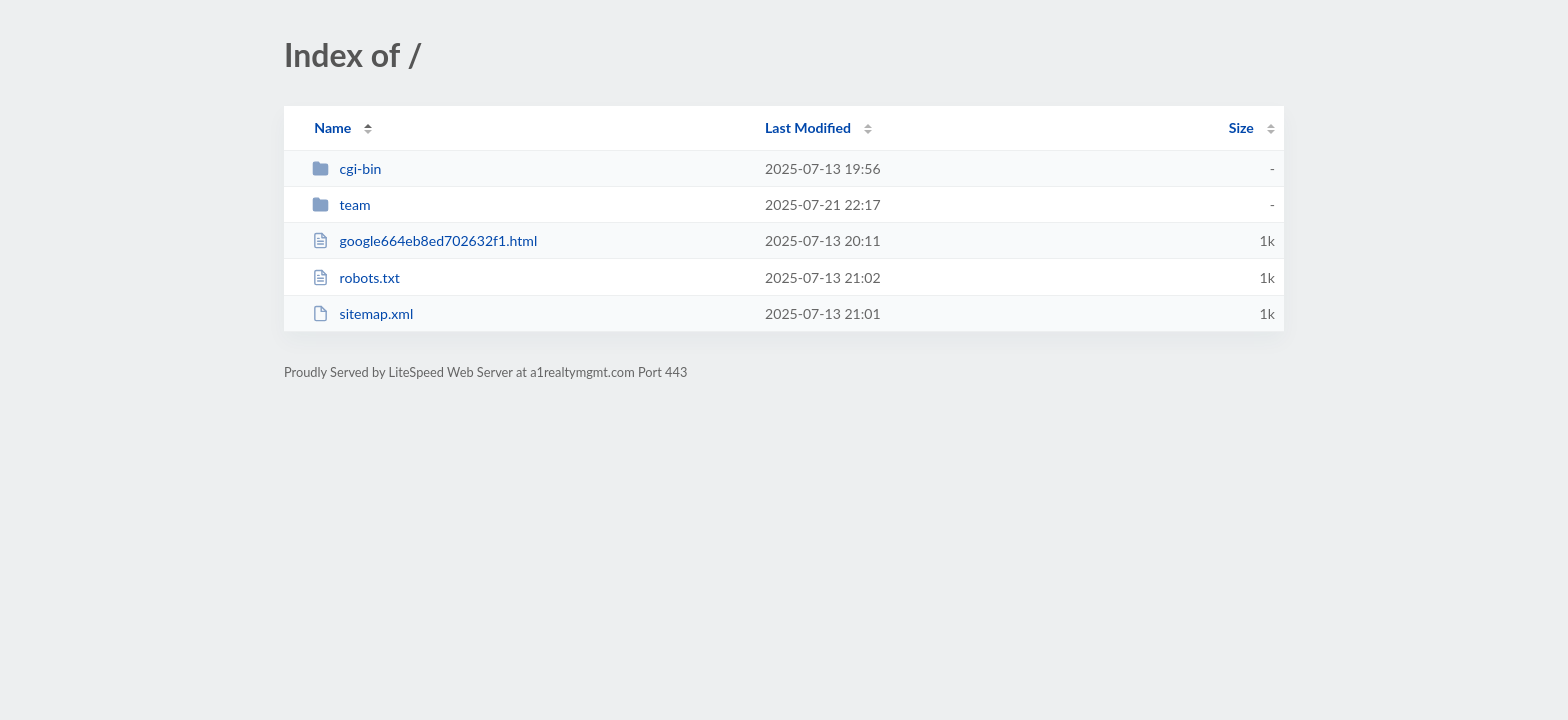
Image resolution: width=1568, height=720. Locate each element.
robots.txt (356, 277)
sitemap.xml (362, 313)
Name (332, 127)
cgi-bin (346, 168)
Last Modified (808, 127)
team (341, 204)
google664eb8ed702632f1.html (424, 240)
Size (1241, 127)
